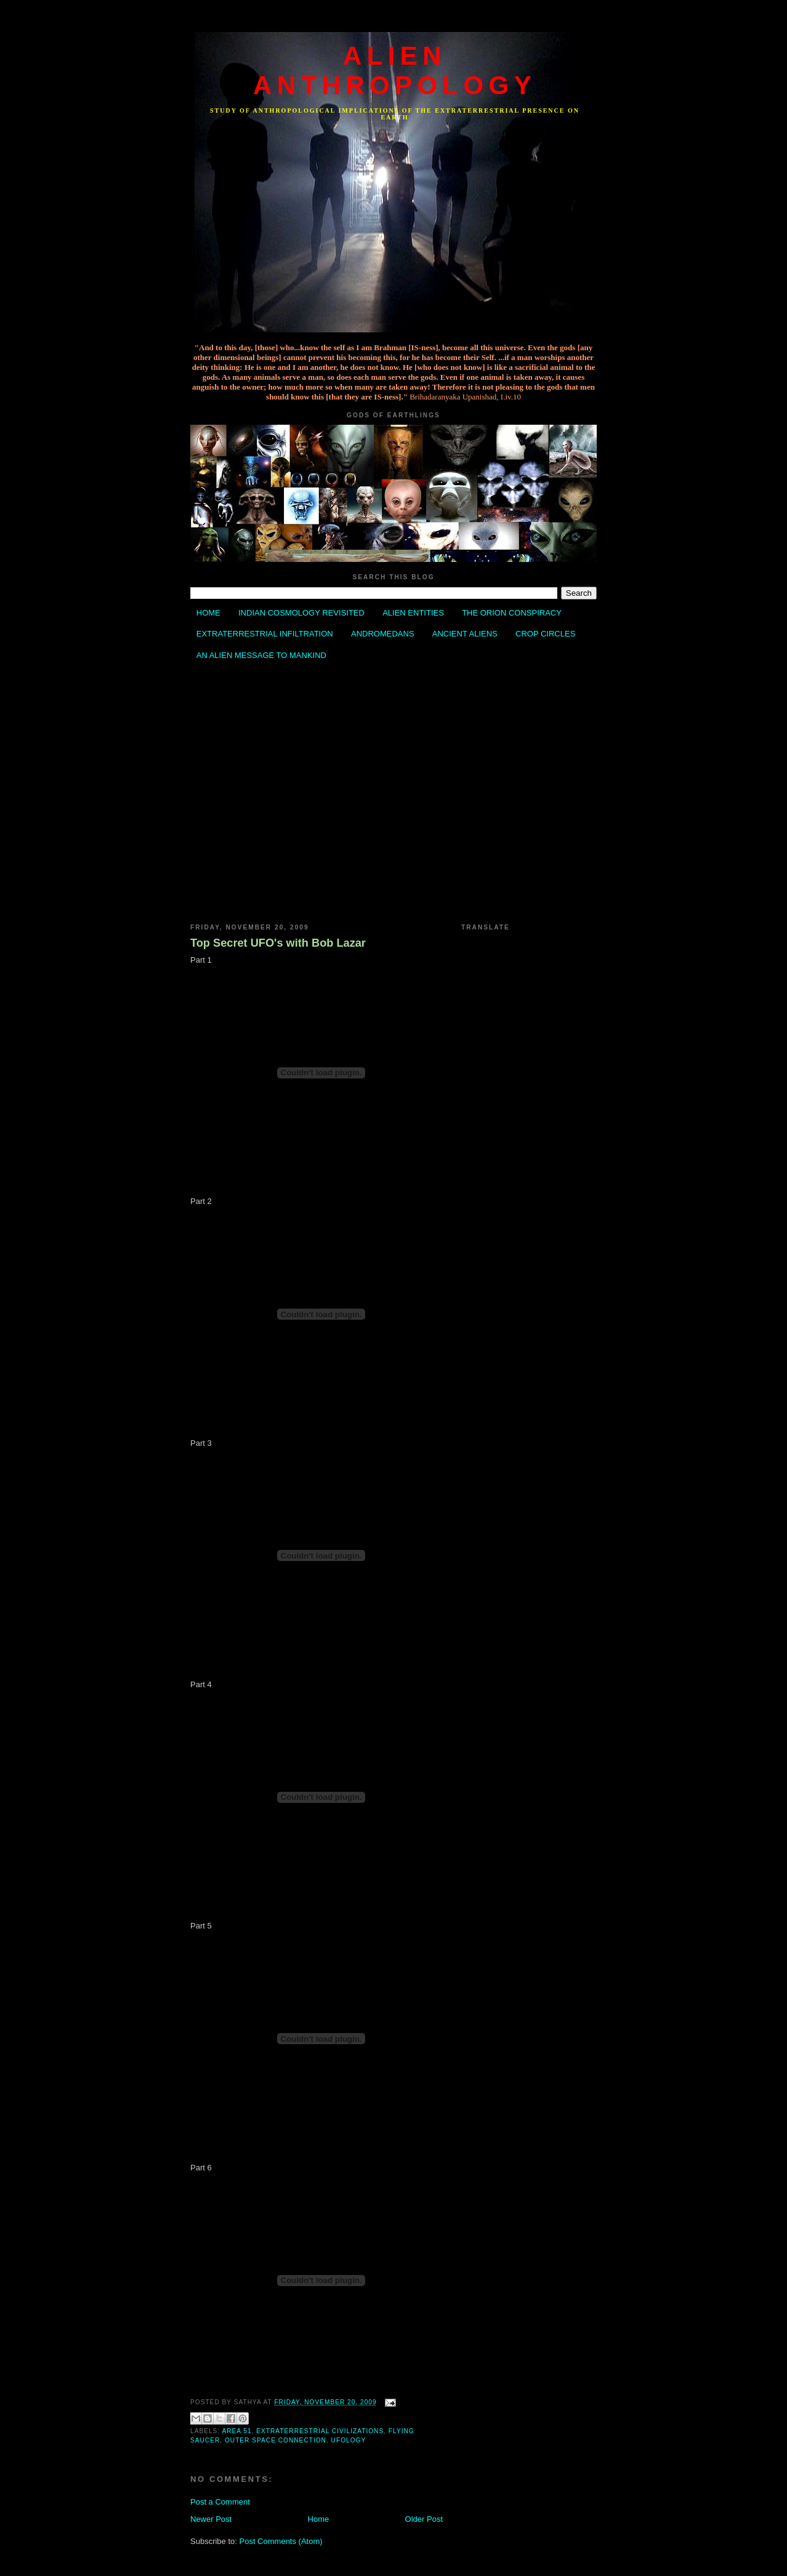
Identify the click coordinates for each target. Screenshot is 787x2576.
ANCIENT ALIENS (465, 633)
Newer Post (211, 2519)
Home (318, 2519)
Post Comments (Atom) (281, 2541)
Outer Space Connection (275, 2440)
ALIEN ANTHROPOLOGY (394, 70)
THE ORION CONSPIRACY (512, 612)
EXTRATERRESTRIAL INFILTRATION (264, 633)
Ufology (348, 2440)
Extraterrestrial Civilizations (320, 2431)
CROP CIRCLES (545, 633)
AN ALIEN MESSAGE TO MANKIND (261, 655)
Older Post (424, 2519)
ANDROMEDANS (382, 633)
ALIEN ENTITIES (413, 612)
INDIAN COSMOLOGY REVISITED (301, 612)
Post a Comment (220, 2501)
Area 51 (236, 2431)
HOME (208, 612)
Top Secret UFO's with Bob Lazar (278, 943)
